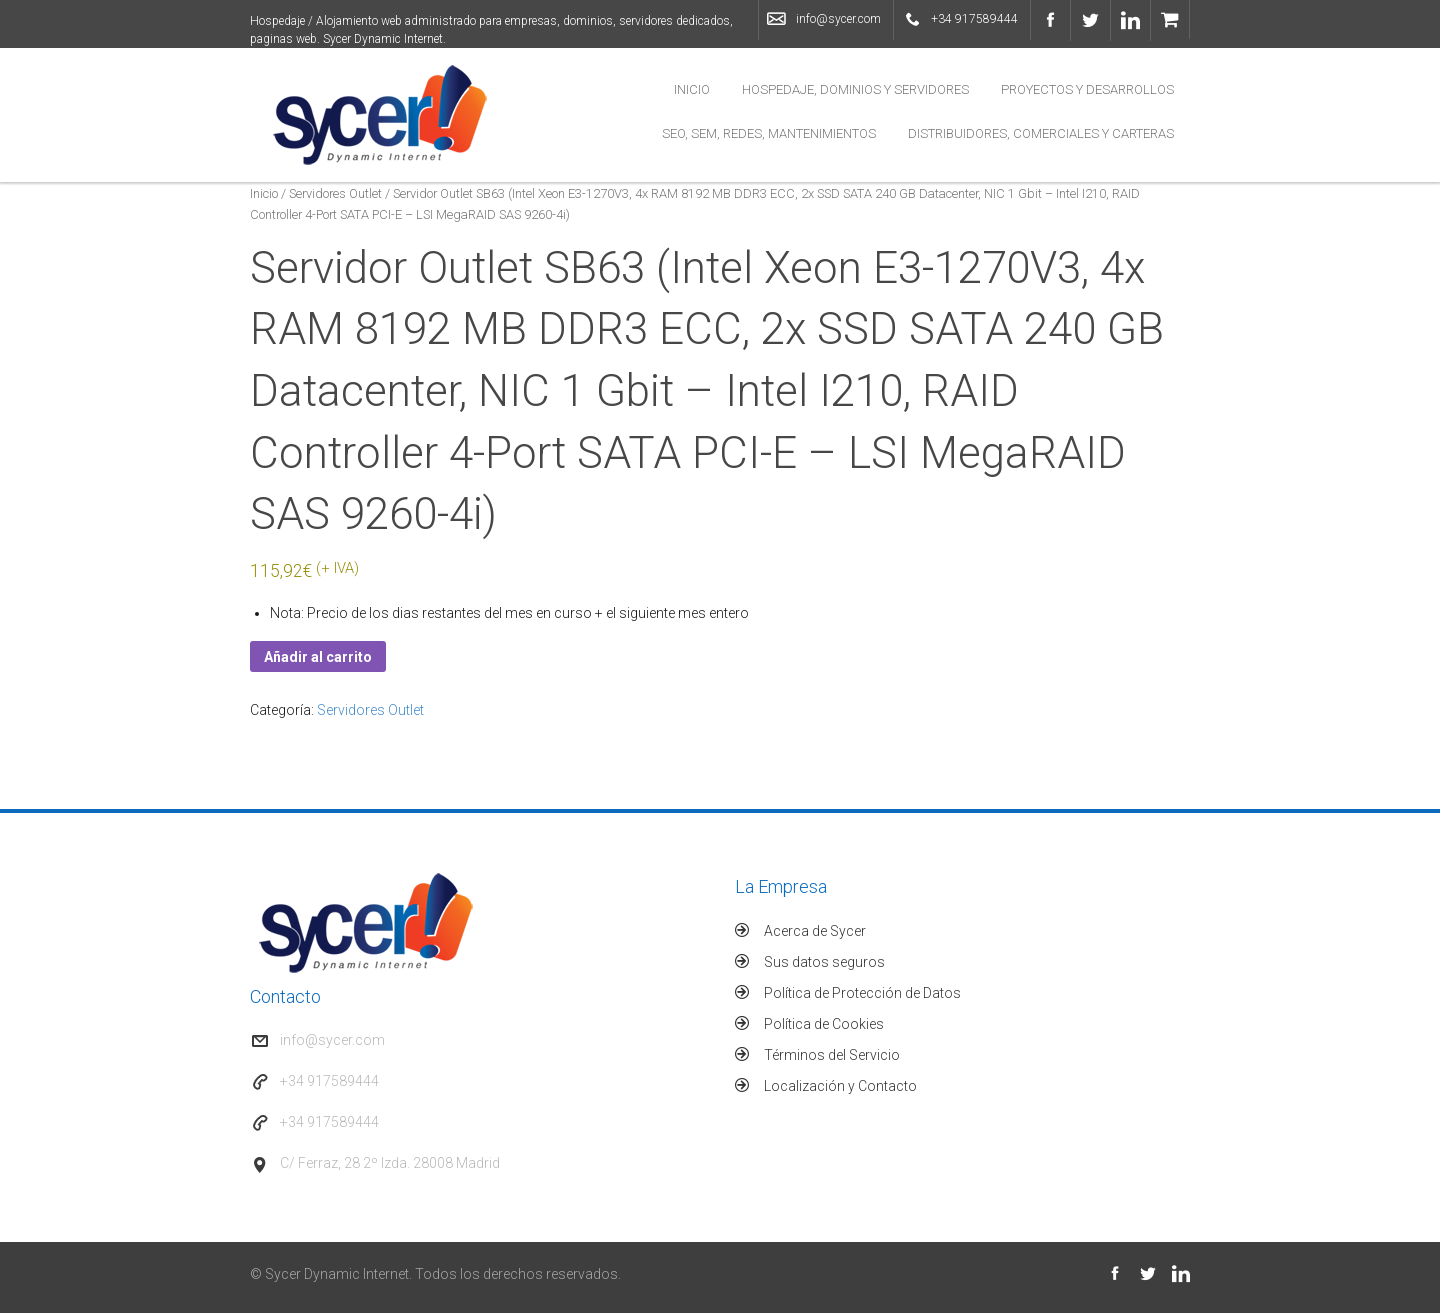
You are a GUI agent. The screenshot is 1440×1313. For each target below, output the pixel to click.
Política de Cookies (824, 1024)
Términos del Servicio (832, 1055)
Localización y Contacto (840, 1086)
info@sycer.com (838, 19)
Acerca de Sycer (815, 931)
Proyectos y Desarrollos (1087, 89)
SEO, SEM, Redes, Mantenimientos (769, 133)
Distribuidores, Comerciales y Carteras (1041, 133)
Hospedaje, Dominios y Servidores (855, 89)
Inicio (692, 89)
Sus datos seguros (824, 962)
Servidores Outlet (335, 193)
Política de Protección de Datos (862, 993)
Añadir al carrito (318, 657)
